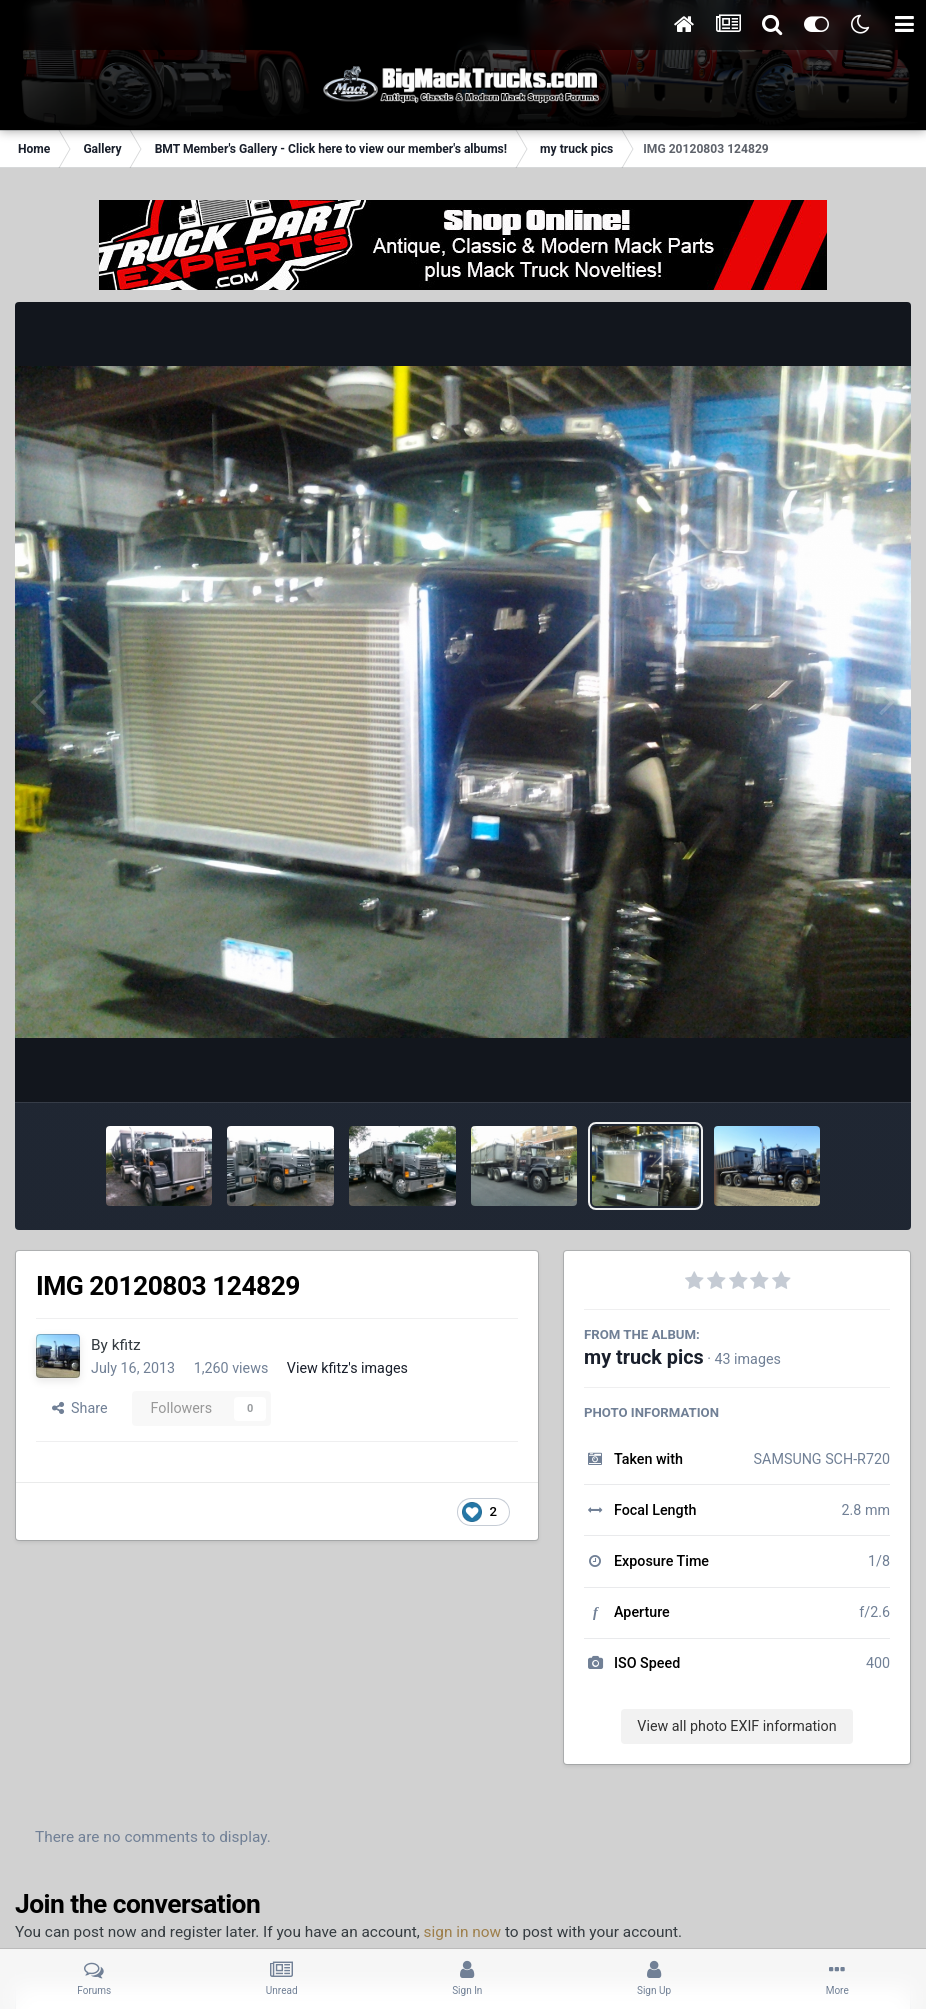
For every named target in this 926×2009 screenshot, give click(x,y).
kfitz (126, 1345)
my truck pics (644, 1357)
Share (80, 1408)
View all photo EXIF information (736, 1726)
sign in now (463, 1932)
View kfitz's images (347, 1368)
